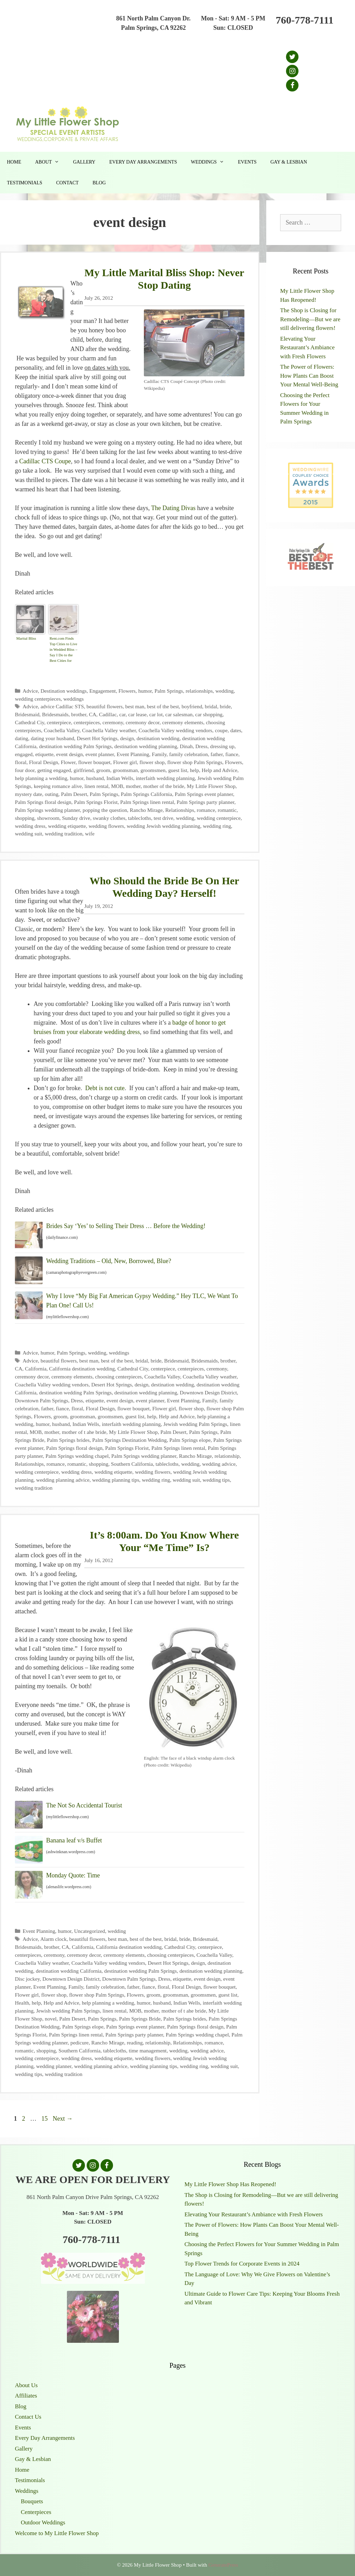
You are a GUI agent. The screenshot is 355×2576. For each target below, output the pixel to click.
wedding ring (217, 826)
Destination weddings (64, 691)
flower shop (152, 762)
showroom (48, 818)
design (127, 738)
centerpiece (59, 722)
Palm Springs (169, 691)
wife (89, 833)
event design (69, 754)
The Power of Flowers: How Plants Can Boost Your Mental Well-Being (309, 375)
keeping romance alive (57, 786)
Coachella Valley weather (109, 730)
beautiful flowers (105, 706)
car (122, 714)
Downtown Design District (208, 1392)
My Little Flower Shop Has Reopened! (230, 2184)
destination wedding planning (145, 746)
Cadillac (107, 714)
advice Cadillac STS (62, 706)
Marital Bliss (26, 638)
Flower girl (125, 762)
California (35, 1369)
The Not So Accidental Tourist (84, 1805)
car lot (156, 714)
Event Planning (132, 754)
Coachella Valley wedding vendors (176, 730)
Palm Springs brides (68, 1440)
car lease (137, 714)
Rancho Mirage (146, 810)
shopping (24, 818)
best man (134, 706)
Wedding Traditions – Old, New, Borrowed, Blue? (108, 1261)
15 (45, 2118)
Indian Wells (119, 778)
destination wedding (158, 738)
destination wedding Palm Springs (75, 746)
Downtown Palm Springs (41, 1400)
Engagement (102, 691)
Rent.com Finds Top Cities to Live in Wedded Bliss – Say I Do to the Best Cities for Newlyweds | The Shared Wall (63, 650)
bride (225, 706)
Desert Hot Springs (97, 738)
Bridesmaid (27, 714)
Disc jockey (27, 1979)
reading (135, 2042)
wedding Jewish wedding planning (163, 826)
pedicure (79, 2042)
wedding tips (216, 1480)
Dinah (186, 746)
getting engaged (54, 770)
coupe (221, 730)
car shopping (209, 714)
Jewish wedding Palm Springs (195, 1424)
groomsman (125, 770)
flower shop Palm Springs (195, 762)
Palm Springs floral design (43, 802)
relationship (227, 1456)
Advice (30, 691)
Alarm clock (53, 1939)
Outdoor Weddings (43, 2522)
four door (25, 770)
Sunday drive (76, 818)
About (50, 162)
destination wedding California (68, 1971)
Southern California (132, 1464)
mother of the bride (163, 786)
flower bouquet (94, 762)
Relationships (179, 810)
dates (235, 730)
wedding (224, 691)
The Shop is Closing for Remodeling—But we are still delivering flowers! (310, 319)
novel (51, 2019)
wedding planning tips (115, 1480)
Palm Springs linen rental (147, 802)
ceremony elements (183, 722)
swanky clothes (109, 818)
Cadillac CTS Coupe (45, 461)
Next (63, 2118)
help (194, 770)
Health (22, 2003)
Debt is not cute (104, 1088)
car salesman (179, 714)
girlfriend (83, 770)
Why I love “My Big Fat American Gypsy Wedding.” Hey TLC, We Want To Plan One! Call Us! (142, 1301)
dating (21, 738)
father (216, 754)
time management (147, 2050)
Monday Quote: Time (73, 1875)
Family (159, 754)
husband (95, 778)
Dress (202, 746)
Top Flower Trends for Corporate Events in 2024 (242, 2263)
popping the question (105, 810)
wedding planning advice (62, 1480)
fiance (231, 754)
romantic (227, 810)
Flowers (127, 691)
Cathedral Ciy (29, 722)
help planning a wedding (41, 778)
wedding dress (30, 826)
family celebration (188, 754)
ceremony (113, 722)
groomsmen (152, 770)
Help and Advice (219, 770)
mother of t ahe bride (84, 1432)
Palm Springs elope (190, 1440)
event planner (100, 754)
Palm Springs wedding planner (47, 810)
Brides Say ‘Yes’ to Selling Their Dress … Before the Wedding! (126, 1226)
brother (78, 714)
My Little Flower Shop (211, 786)
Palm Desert (74, 794)
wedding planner (53, 2066)
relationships (199, 691)
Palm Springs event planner (204, 794)
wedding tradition (63, 833)
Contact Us (28, 2416)
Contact (67, 182)
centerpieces (86, 722)
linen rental (97, 786)
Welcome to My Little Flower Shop (57, 2533)
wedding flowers (106, 826)
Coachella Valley (61, 730)
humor (145, 691)
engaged (24, 754)
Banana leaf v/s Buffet (74, 1840)
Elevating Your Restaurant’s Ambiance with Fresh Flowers (307, 347)
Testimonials (24, 182)
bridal (211, 706)
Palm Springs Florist (96, 802)
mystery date (28, 794)
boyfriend (192, 706)
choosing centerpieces (118, 1376)
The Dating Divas (173, 508)
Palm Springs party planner (205, 802)
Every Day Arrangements (143, 162)
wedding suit (28, 833)
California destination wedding (82, 1369)
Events (247, 162)
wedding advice (218, 1464)
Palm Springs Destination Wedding (129, 1440)
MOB (117, 786)
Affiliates (26, 2395)
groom (103, 770)
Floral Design (43, 762)
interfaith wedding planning (165, 778)
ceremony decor (143, 722)
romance (206, 810)
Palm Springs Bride (140, 2019)
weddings (73, 699)
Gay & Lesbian (288, 162)
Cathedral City (133, 1369)
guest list (177, 770)
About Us (26, 2385)
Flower (68, 762)
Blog (99, 182)
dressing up (222, 746)
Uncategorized (89, 1931)
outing (51, 794)
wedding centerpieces (38, 699)
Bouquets (32, 2501)
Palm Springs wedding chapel (77, 1456)
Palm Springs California (146, 794)
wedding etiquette (67, 826)
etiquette (44, 754)
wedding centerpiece (219, 818)
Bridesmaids (55, 714)
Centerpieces (36, 2512)
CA (92, 714)
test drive (163, 818)
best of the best (163, 706)
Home (14, 162)
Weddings (211, 162)
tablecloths (139, 818)
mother (133, 786)
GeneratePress (223, 2565)
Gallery (84, 162)
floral (20, 762)
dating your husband (52, 738)
